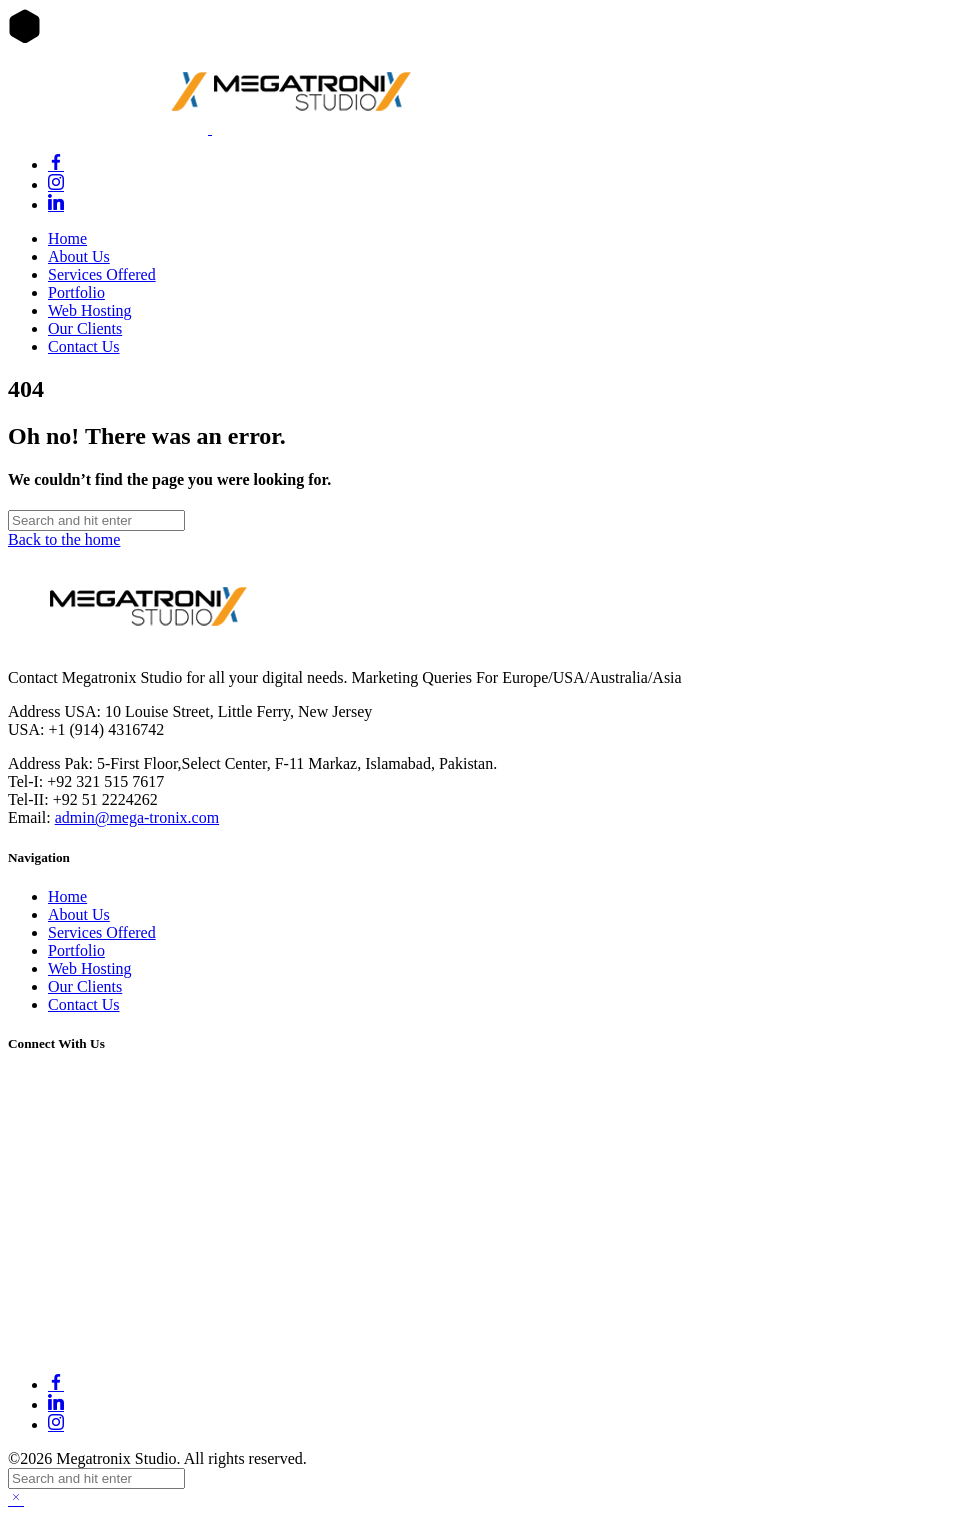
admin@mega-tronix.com (137, 817)
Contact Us (84, 346)
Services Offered (102, 274)
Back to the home (64, 539)
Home (67, 238)
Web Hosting (90, 310)
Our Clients (85, 328)
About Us (79, 256)
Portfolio (76, 292)
